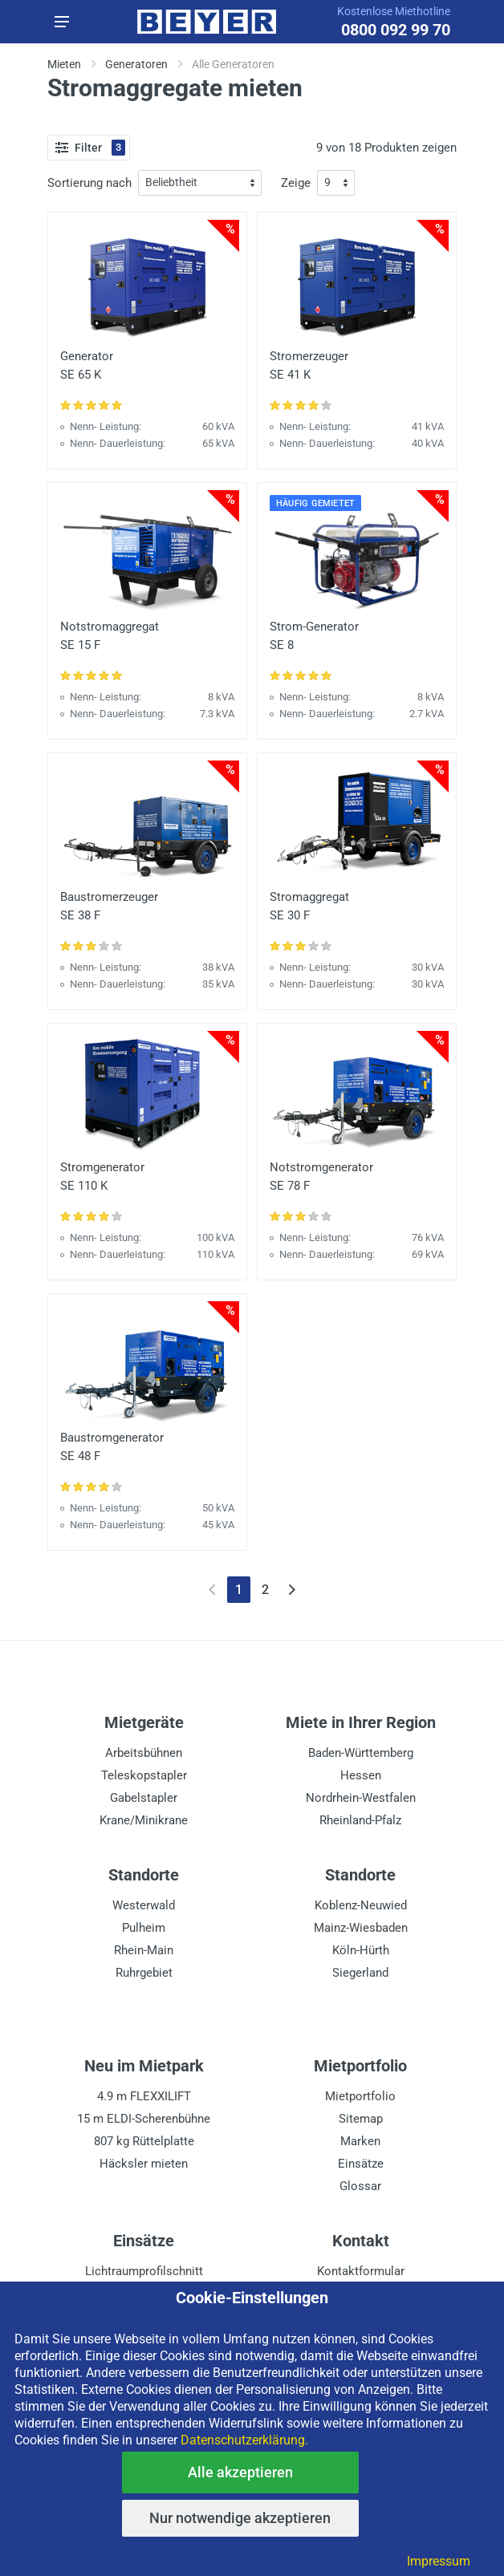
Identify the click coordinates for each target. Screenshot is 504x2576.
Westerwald (143, 1905)
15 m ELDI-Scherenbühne (143, 2119)
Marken (360, 2141)
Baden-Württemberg (360, 1753)
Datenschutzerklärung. (244, 2440)
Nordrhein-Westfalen (361, 1798)
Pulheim (143, 1928)
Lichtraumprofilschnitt (144, 2271)
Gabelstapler (143, 1798)
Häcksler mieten (144, 2163)
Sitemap (361, 2119)
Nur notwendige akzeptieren (240, 2517)
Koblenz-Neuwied (361, 1905)
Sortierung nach (89, 183)
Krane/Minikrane (144, 1820)
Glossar (360, 2186)
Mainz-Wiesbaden (361, 1928)
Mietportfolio (360, 2096)
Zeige (296, 183)
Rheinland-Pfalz (360, 1820)
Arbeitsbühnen (143, 1753)
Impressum (438, 2561)
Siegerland (360, 1972)
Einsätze (361, 2163)
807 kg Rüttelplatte (144, 2141)
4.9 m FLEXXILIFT (144, 2096)
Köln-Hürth (360, 1950)
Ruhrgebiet (144, 1972)
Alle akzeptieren (240, 2472)
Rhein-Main (143, 1950)
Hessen (360, 1775)
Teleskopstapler (144, 1775)
